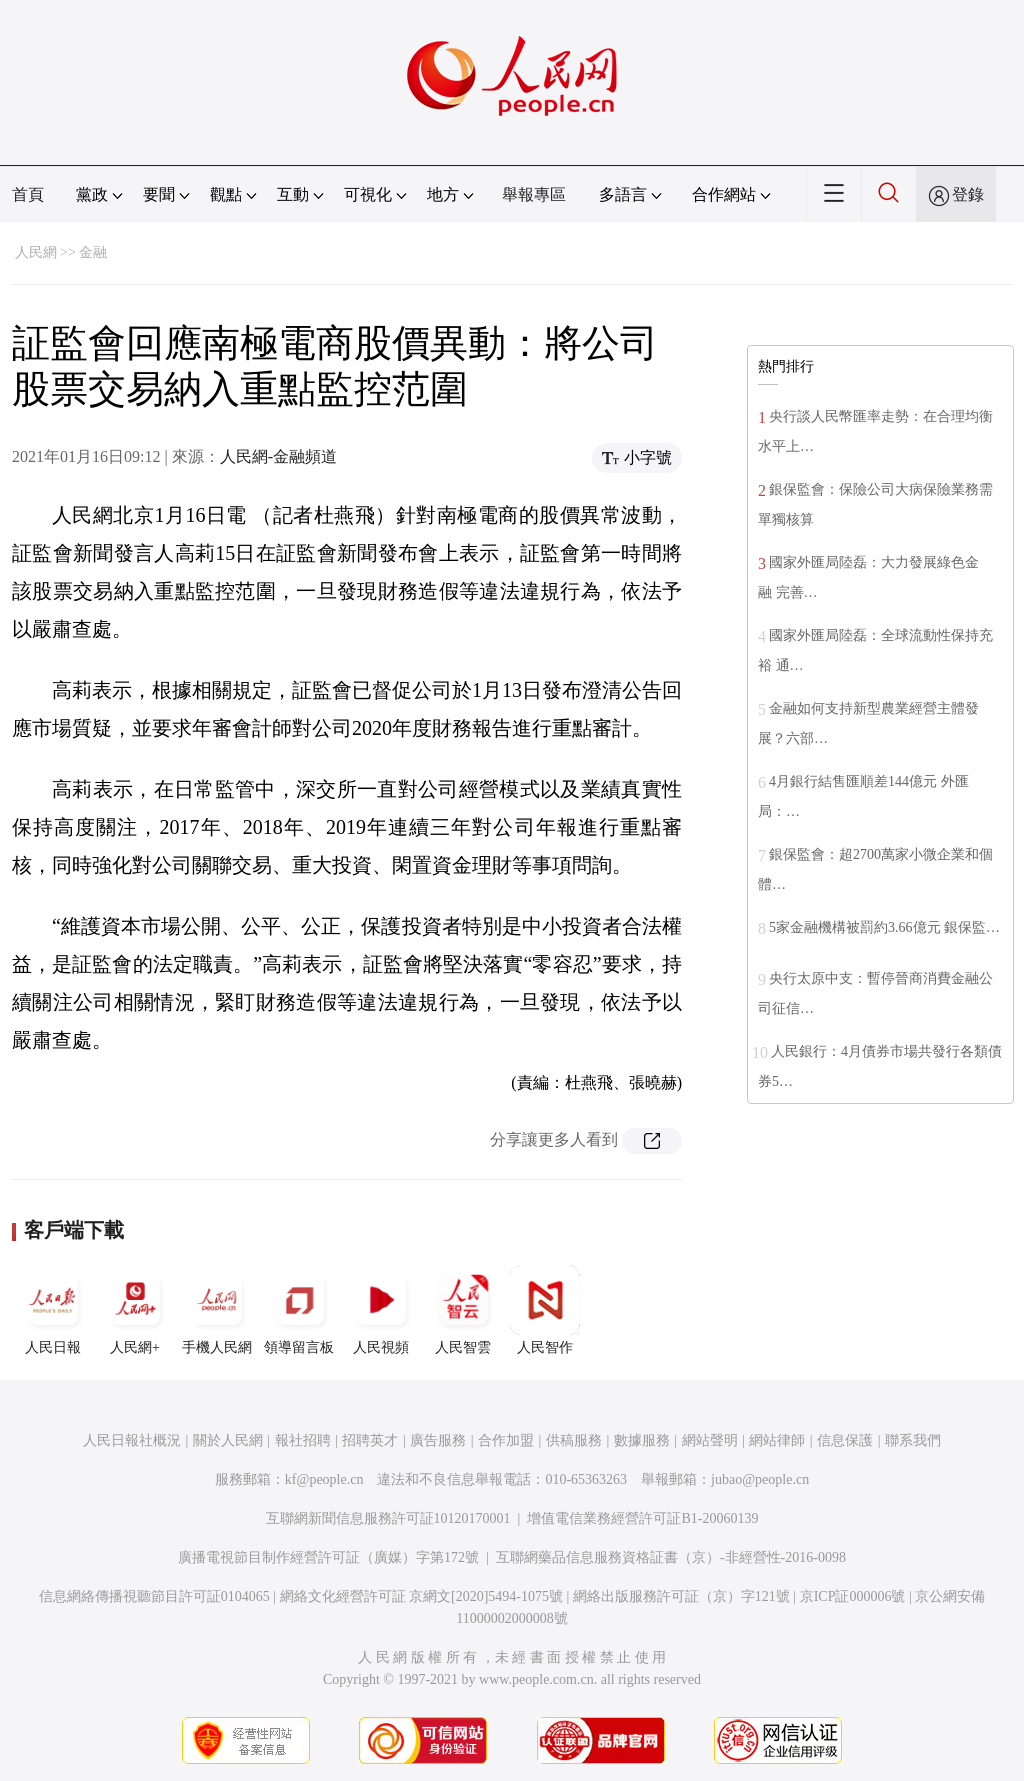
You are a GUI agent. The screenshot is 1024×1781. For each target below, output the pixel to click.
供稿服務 (574, 1440)
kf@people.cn (324, 1479)
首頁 (28, 194)
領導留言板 (299, 1310)
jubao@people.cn (760, 1479)
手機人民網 (217, 1310)
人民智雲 (463, 1310)
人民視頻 (381, 1310)
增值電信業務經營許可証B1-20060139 (642, 1518)
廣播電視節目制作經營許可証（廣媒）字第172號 (328, 1557)
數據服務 (642, 1440)
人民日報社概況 (132, 1440)
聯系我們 (913, 1440)
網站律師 (777, 1440)
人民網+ (135, 1310)
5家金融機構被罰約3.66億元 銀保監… (884, 927)
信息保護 (845, 1440)
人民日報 (53, 1310)
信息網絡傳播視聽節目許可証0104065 (154, 1596)
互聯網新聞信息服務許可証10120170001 (388, 1518)
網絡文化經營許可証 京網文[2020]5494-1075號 (422, 1596)
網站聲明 (710, 1440)
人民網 (36, 252)
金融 (93, 252)
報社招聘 (303, 1440)
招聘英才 (370, 1440)
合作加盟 (506, 1440)
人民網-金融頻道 (278, 456)
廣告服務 (438, 1440)
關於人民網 (228, 1440)
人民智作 (545, 1310)
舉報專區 (534, 194)
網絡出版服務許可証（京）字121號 (681, 1596)
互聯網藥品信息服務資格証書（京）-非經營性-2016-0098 (671, 1557)
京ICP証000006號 (853, 1596)
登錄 (968, 194)
